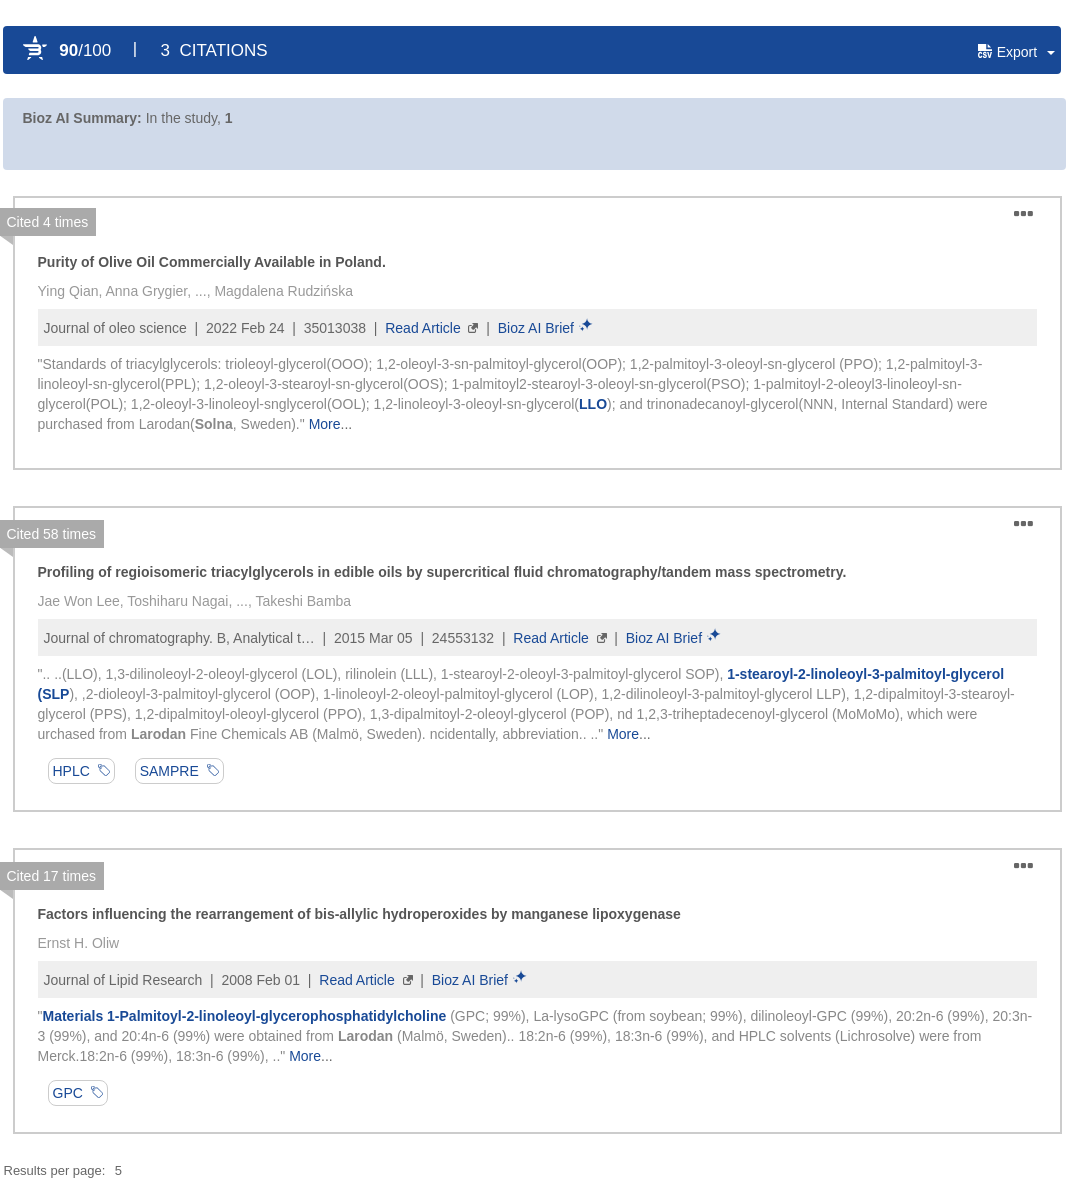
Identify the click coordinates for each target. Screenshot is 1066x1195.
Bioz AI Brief (536, 328)
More (325, 424)
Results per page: (55, 1170)
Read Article (422, 328)
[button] (1019, 52)
